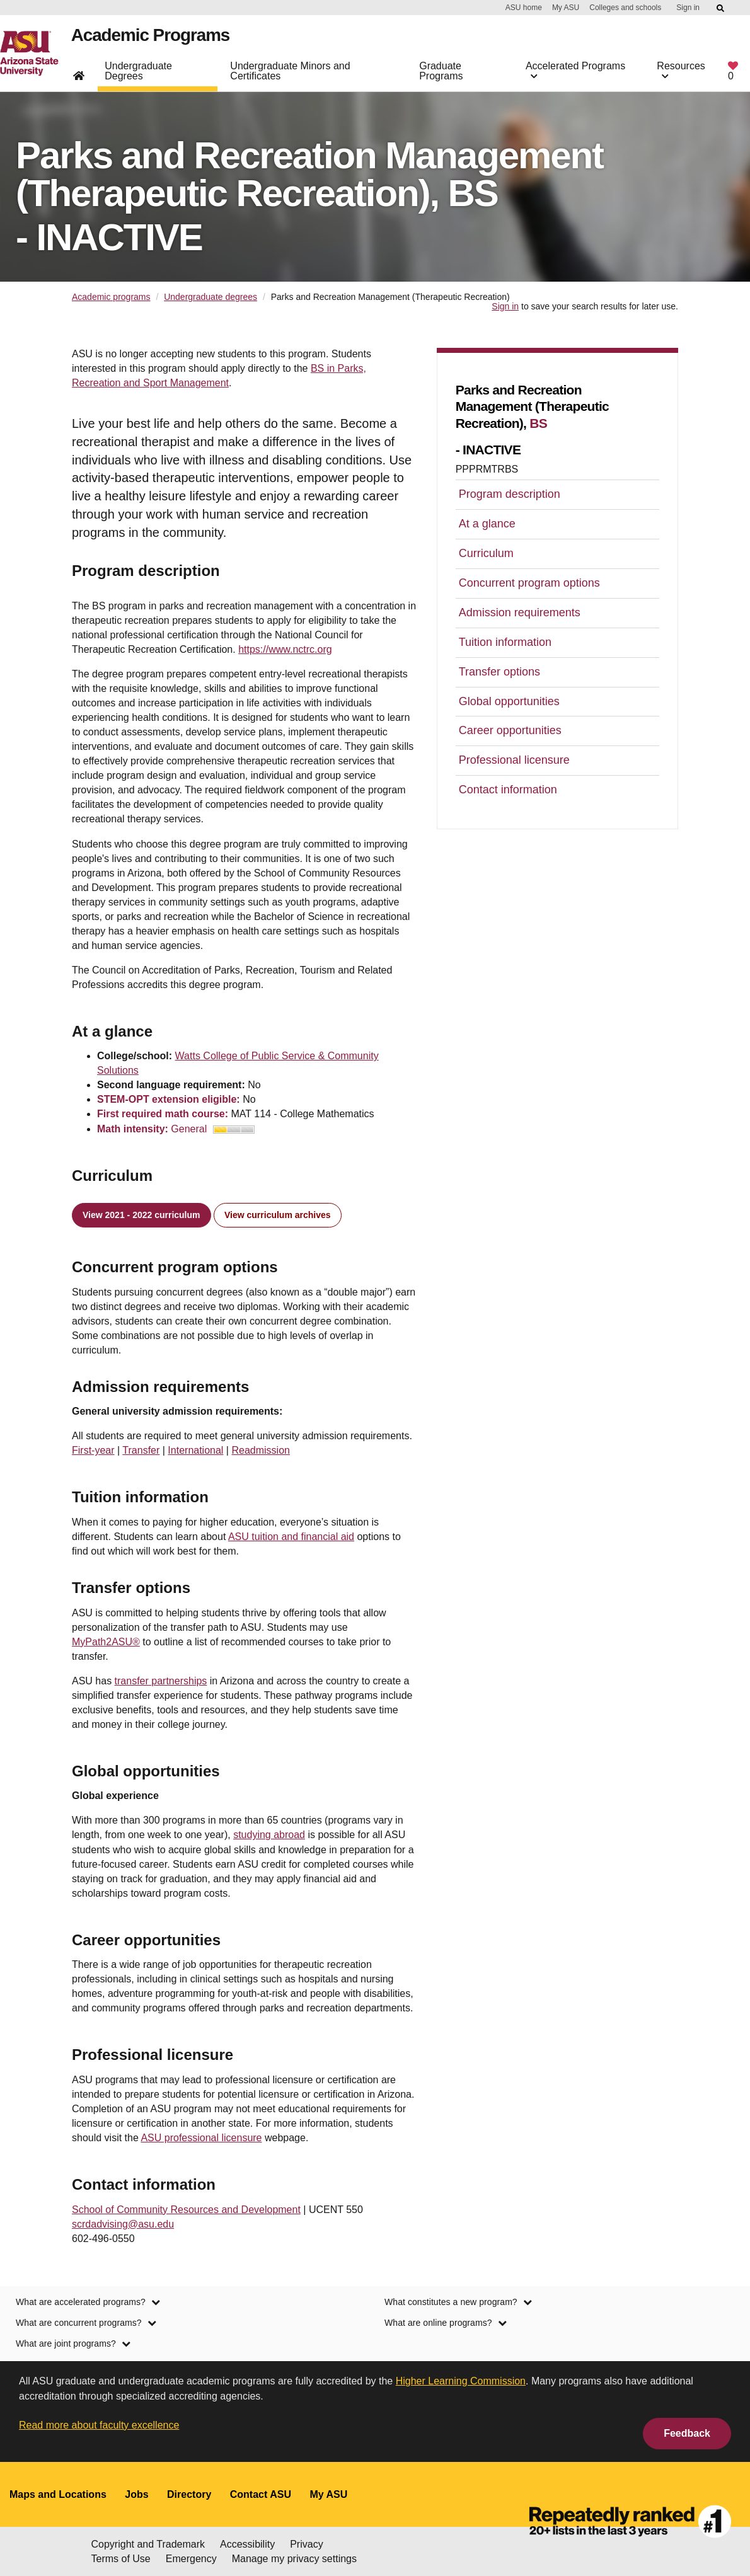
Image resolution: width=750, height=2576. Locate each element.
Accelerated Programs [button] (575, 76)
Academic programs (111, 297)
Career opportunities (510, 730)
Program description (509, 494)
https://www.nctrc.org (285, 649)
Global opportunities (509, 701)
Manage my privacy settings (294, 2558)
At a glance (487, 523)
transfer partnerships (161, 1681)
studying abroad (269, 1834)
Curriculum (486, 553)
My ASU (565, 7)
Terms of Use (121, 2558)
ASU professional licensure (201, 2137)
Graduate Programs (441, 76)
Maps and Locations (58, 2494)
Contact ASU (260, 2494)
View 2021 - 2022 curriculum (141, 1215)
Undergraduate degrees (210, 297)
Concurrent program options (529, 583)
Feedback (687, 2433)
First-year (93, 1450)
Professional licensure (514, 760)
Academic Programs (158, 40)
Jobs (136, 2494)
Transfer (140, 1450)
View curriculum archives (277, 1215)
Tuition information (505, 642)
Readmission (260, 1450)
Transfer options (499, 671)
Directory (189, 2494)
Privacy (306, 2544)
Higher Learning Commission (461, 2381)
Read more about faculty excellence (99, 2425)
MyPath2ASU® (106, 1641)
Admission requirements (519, 612)
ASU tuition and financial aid (291, 1536)
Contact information (508, 789)
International (195, 1450)
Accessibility (247, 2544)
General (213, 1129)
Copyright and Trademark (148, 2544)
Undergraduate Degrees (138, 76)
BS (538, 423)
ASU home (523, 7)
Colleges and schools (625, 7)
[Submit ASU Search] (721, 8)
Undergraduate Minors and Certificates (290, 76)
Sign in (688, 7)
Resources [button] (681, 76)
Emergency (191, 2558)
